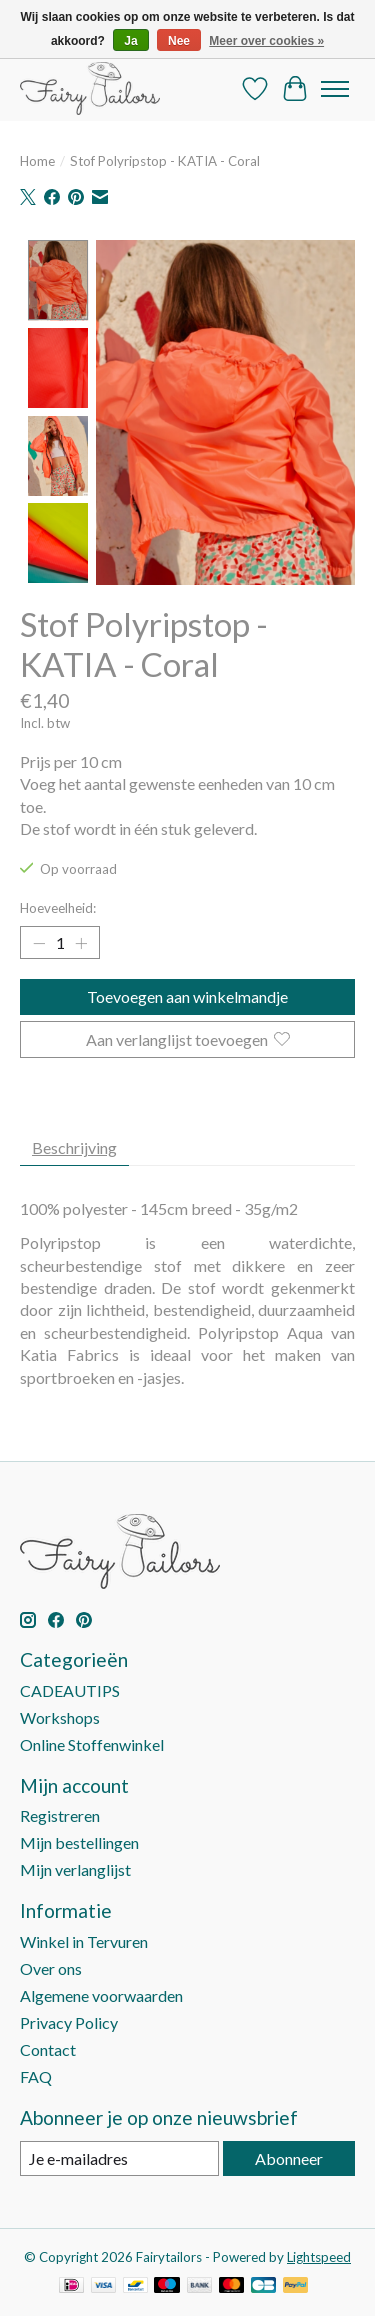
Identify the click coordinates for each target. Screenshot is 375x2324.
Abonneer (289, 2155)
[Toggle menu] (335, 89)
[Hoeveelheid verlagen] (39, 941)
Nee (179, 41)
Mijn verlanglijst (75, 1867)
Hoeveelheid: (58, 906)
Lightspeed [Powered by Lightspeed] (319, 2255)
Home (37, 161)
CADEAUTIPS (70, 1687)
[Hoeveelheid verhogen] (81, 941)
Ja (130, 41)
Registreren (60, 1813)
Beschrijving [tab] (74, 1144)
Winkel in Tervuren (84, 1938)
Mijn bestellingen (79, 1840)
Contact (48, 2046)
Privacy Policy (69, 2019)
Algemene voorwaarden (101, 1992)
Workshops (60, 1714)
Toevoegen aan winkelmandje (187, 994)
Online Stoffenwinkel (92, 1741)
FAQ (36, 2073)
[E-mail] (119, 2155)
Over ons (51, 1965)
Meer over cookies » (266, 41)
